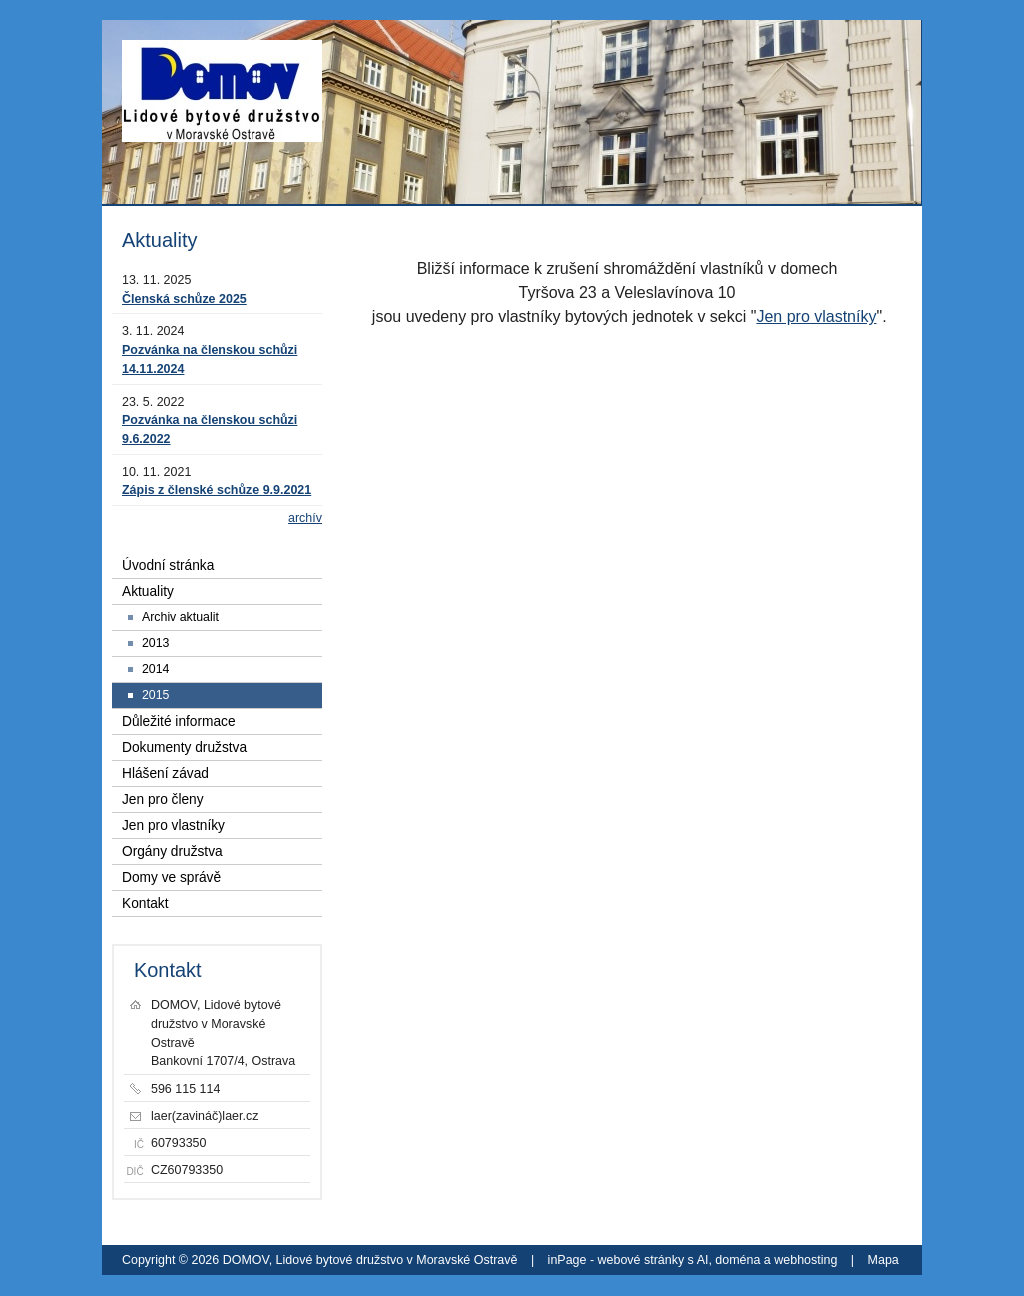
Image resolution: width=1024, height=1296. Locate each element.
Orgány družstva (172, 851)
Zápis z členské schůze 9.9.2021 (216, 490)
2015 (155, 695)
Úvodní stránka (168, 565)
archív (305, 518)
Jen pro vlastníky (816, 316)
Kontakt (145, 903)
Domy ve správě (171, 877)
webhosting (805, 1260)
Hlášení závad (165, 773)
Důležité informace (179, 721)
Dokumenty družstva (184, 747)
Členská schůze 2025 (184, 299)
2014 (155, 669)
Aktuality (148, 591)
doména (737, 1260)
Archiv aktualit (180, 617)
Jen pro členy (163, 799)
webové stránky (641, 1260)
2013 (155, 643)
